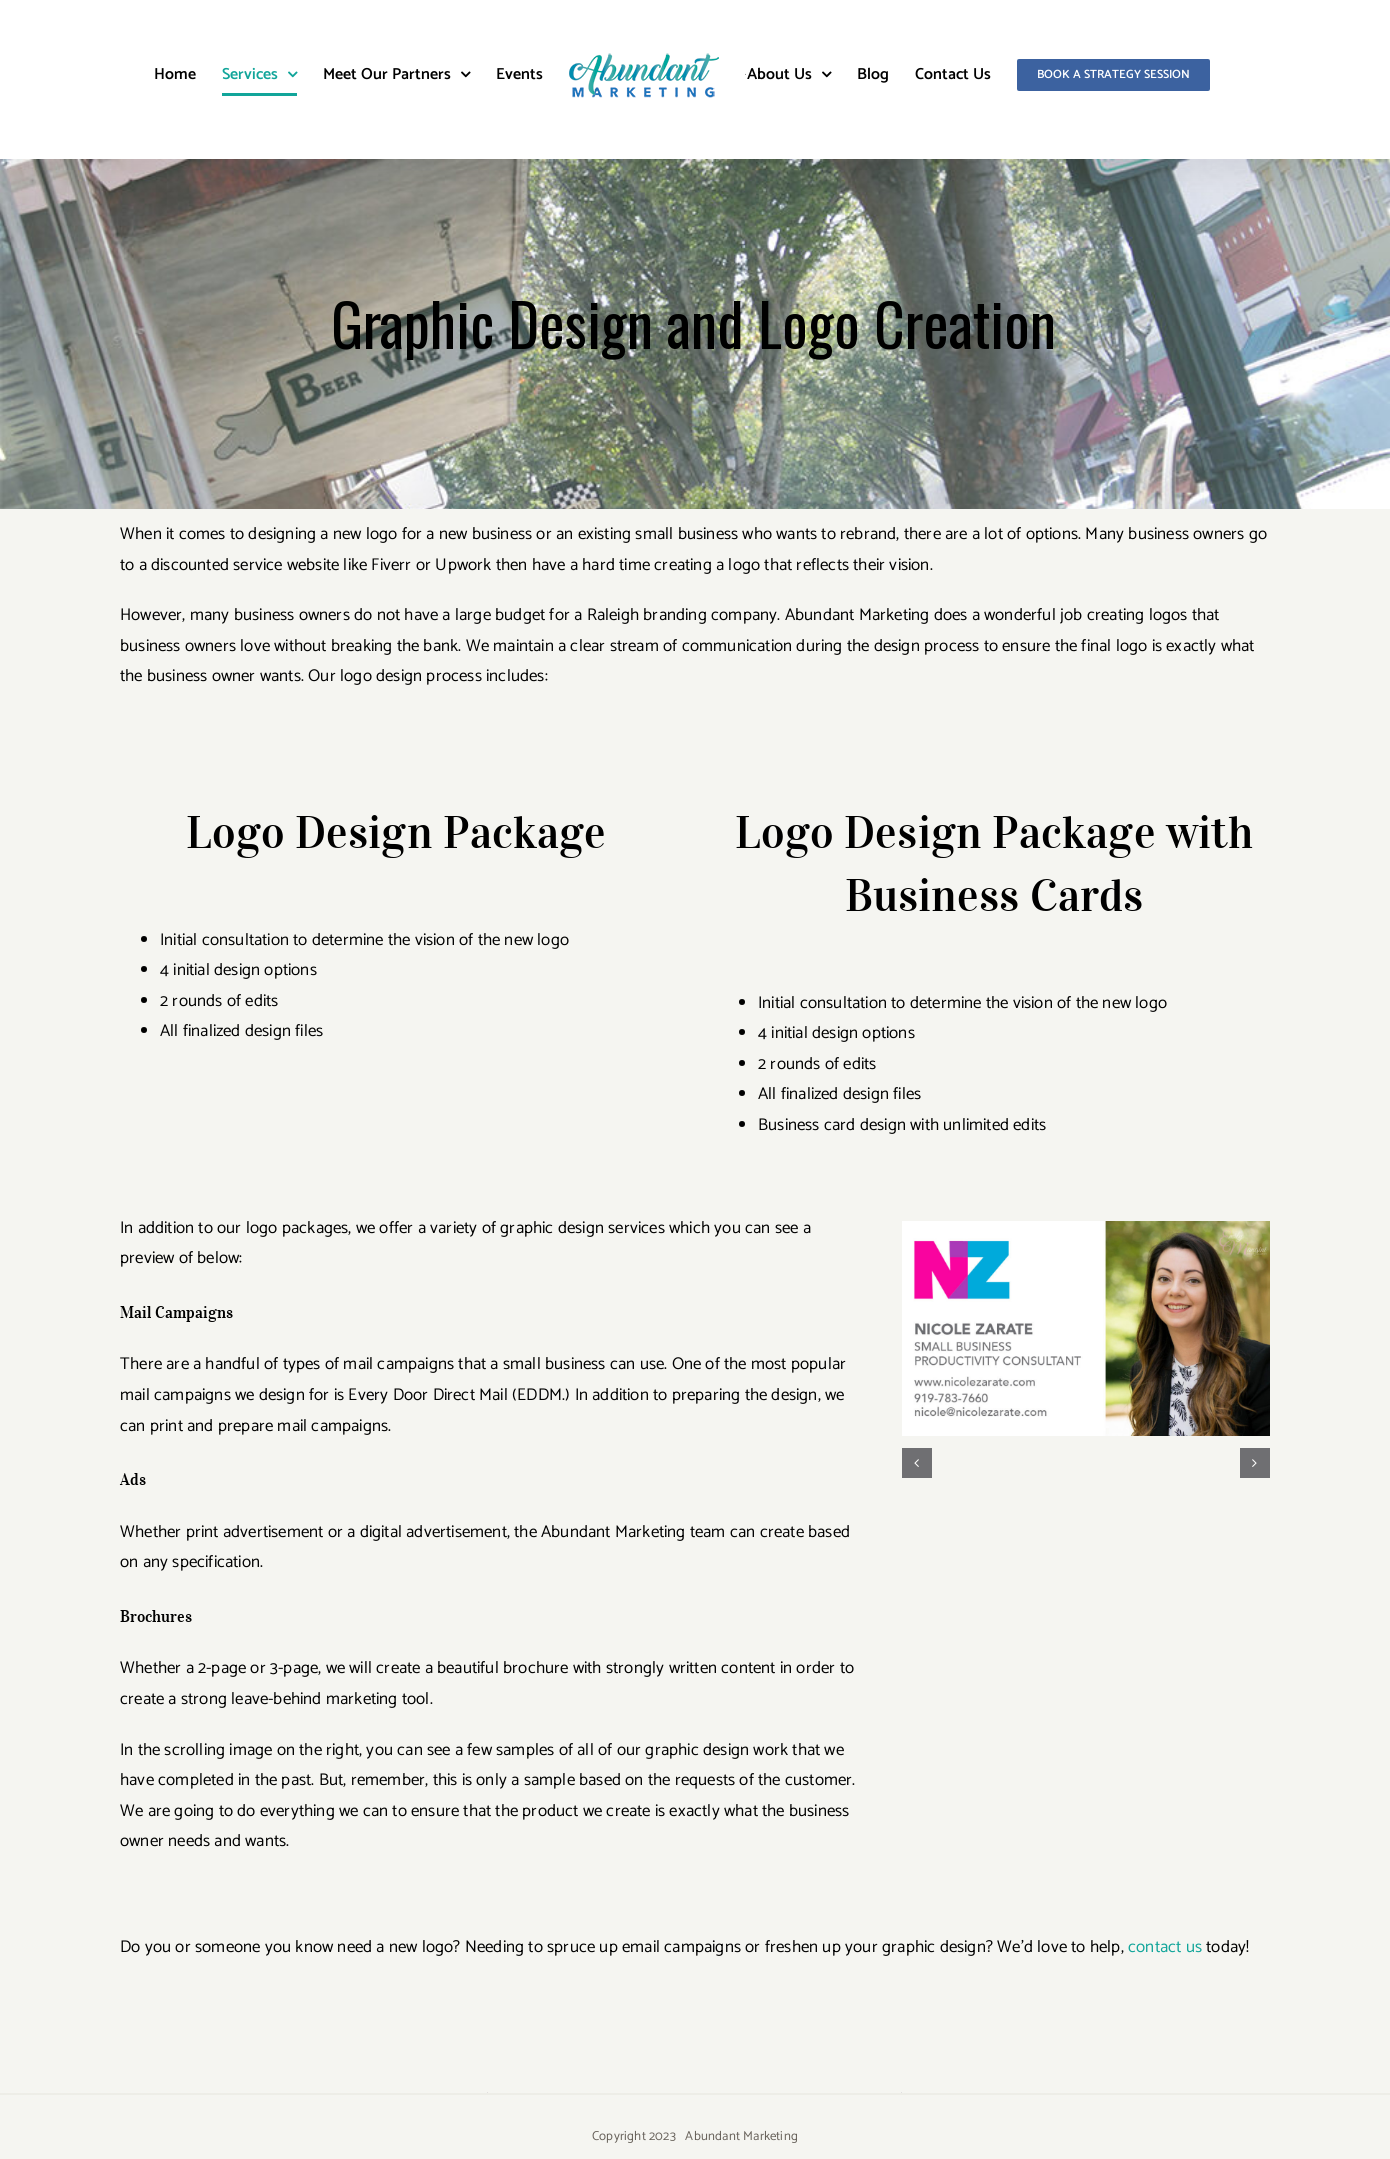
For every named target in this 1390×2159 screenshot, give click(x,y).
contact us (1163, 1947)
